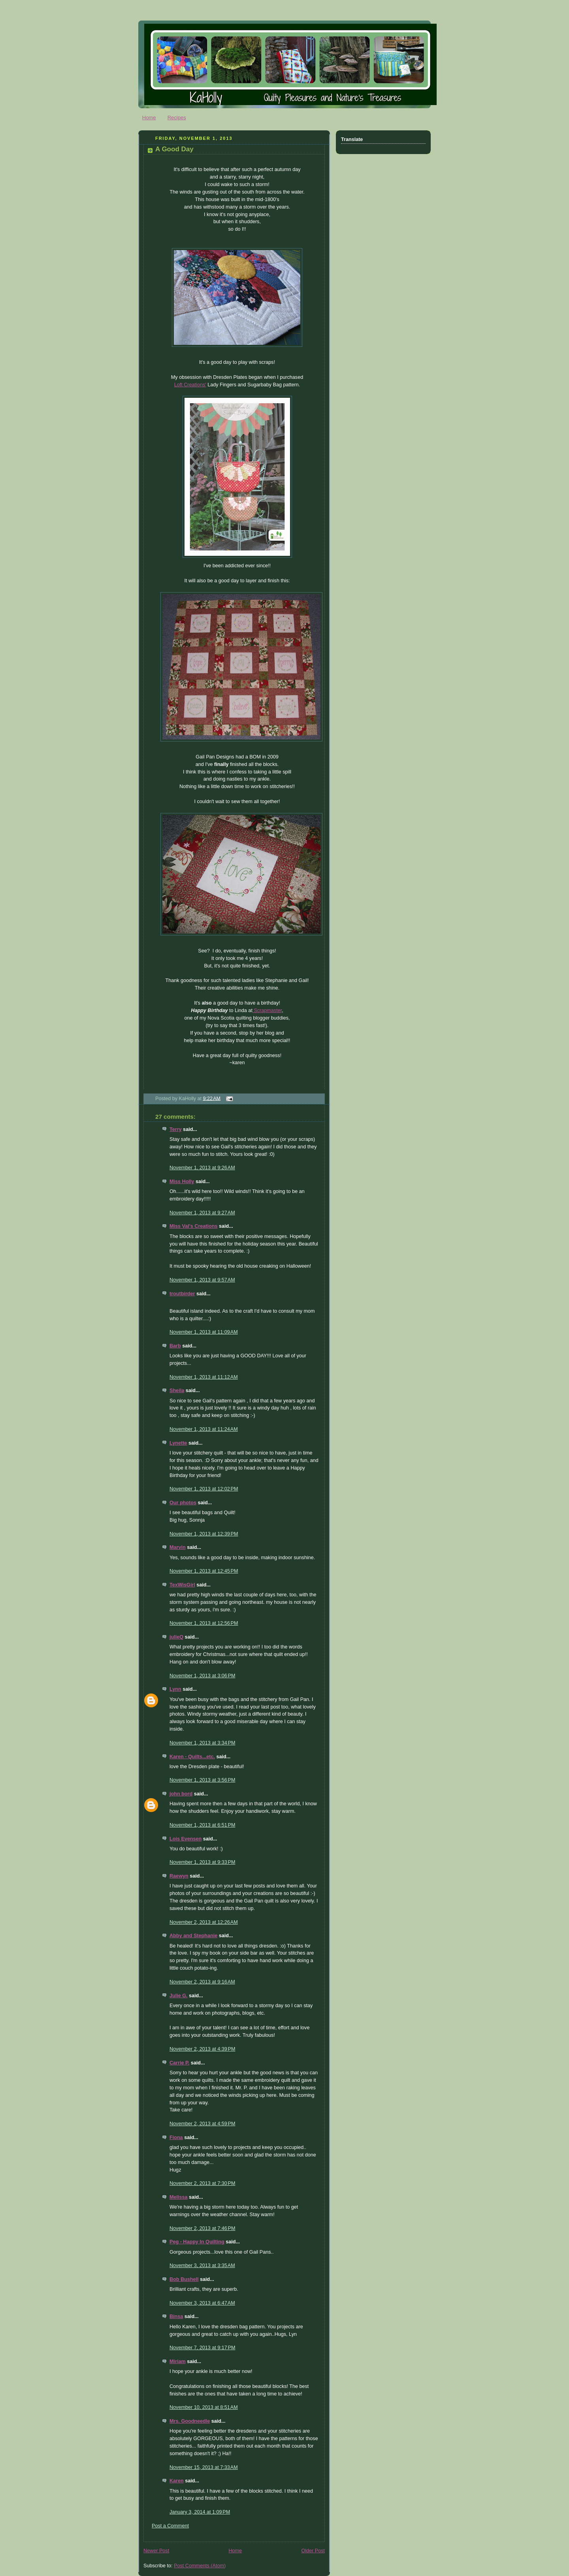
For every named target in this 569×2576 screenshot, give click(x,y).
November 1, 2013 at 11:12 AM (204, 1377)
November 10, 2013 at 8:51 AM (204, 2407)
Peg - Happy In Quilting (197, 2242)
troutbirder (182, 1293)
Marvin (178, 1547)
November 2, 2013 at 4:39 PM (202, 2049)
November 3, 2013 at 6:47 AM (202, 2303)
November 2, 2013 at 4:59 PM (202, 2123)
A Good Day (174, 149)
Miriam (178, 2361)
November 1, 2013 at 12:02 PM (204, 1489)
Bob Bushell (184, 2279)
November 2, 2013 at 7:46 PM (202, 2228)
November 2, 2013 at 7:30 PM (202, 2183)
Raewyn (179, 1876)
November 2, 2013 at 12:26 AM (204, 1922)
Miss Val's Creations (193, 1226)
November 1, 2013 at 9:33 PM (202, 1862)
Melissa (179, 2197)
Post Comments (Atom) (200, 2565)
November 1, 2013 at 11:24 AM (204, 1429)
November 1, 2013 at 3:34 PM (202, 1743)
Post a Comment (170, 2526)
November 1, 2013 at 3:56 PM (202, 1780)
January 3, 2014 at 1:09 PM (200, 2512)
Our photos (183, 1502)
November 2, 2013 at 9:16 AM (202, 1982)
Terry (176, 1129)
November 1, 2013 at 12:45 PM (204, 1571)
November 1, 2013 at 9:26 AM (202, 1167)
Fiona (176, 2137)
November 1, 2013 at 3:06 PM (202, 1675)
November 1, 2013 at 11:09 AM (204, 1332)
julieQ (176, 1637)
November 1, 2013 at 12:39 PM (204, 1534)
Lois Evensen (186, 1839)
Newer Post (156, 2550)
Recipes (177, 117)
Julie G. (179, 1995)
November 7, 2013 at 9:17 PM (202, 2347)
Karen (177, 2481)
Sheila (177, 1390)
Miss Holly (182, 1181)
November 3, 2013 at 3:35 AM (202, 2265)
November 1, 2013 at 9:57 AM (202, 1280)
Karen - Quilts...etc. (192, 1756)
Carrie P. (179, 2063)
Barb (175, 1346)
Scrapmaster (267, 1010)
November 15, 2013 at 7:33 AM (204, 2467)
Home (149, 117)
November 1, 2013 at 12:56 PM (204, 1623)
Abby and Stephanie (193, 1935)
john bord (181, 1794)
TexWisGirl (182, 1585)
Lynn (175, 1689)
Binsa (176, 2316)
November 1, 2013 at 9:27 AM (202, 1213)
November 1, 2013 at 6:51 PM (202, 1825)
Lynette (178, 1443)
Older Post (313, 2550)
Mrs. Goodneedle (190, 2421)
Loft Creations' (190, 385)
